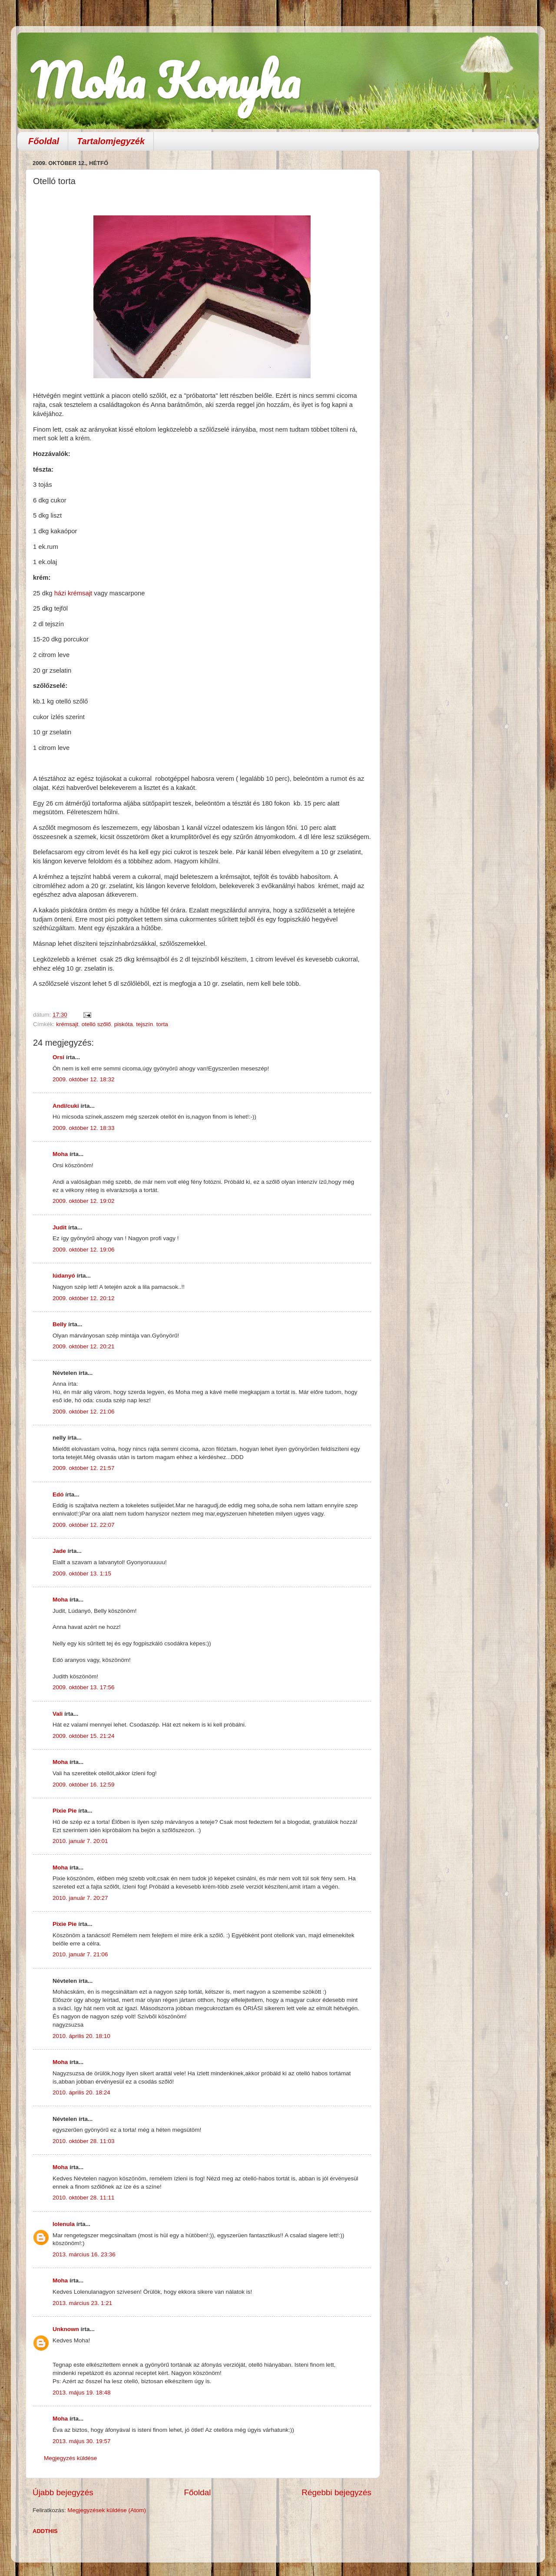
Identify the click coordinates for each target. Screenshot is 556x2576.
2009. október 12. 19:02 (84, 1201)
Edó (58, 1494)
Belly (59, 1324)
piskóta (123, 1024)
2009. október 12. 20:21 (84, 1346)
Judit (59, 1227)
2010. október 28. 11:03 (84, 2141)
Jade (59, 1551)
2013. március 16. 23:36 (84, 2254)
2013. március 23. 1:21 (82, 2303)
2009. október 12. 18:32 (84, 1079)
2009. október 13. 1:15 (82, 1573)
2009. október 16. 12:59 (84, 1784)
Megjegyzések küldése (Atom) (106, 2510)
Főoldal (43, 141)
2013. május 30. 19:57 (82, 2441)
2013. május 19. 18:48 (82, 2392)
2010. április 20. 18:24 (81, 2092)
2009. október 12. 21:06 (84, 1411)
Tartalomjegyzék (111, 141)
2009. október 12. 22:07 (84, 1525)
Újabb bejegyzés (63, 2492)
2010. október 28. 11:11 (84, 2197)
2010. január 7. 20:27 (80, 1898)
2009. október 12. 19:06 (84, 1249)
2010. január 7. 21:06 (80, 1954)
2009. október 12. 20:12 (84, 1298)
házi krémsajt (73, 593)
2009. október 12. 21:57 (84, 1468)
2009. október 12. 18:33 (84, 1128)
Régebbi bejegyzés (336, 2492)
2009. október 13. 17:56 (84, 1687)
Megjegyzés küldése (70, 2458)
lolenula (64, 2224)
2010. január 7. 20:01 (80, 1841)
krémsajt (67, 1024)
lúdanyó (64, 1275)
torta (162, 1024)
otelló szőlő (96, 1024)
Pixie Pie (65, 1810)
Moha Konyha (165, 80)
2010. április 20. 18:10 (81, 2036)
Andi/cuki (66, 1106)
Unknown (66, 2329)
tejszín (144, 1024)
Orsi (58, 1057)
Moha (60, 1154)
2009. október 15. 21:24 (84, 1736)
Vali (58, 1714)
